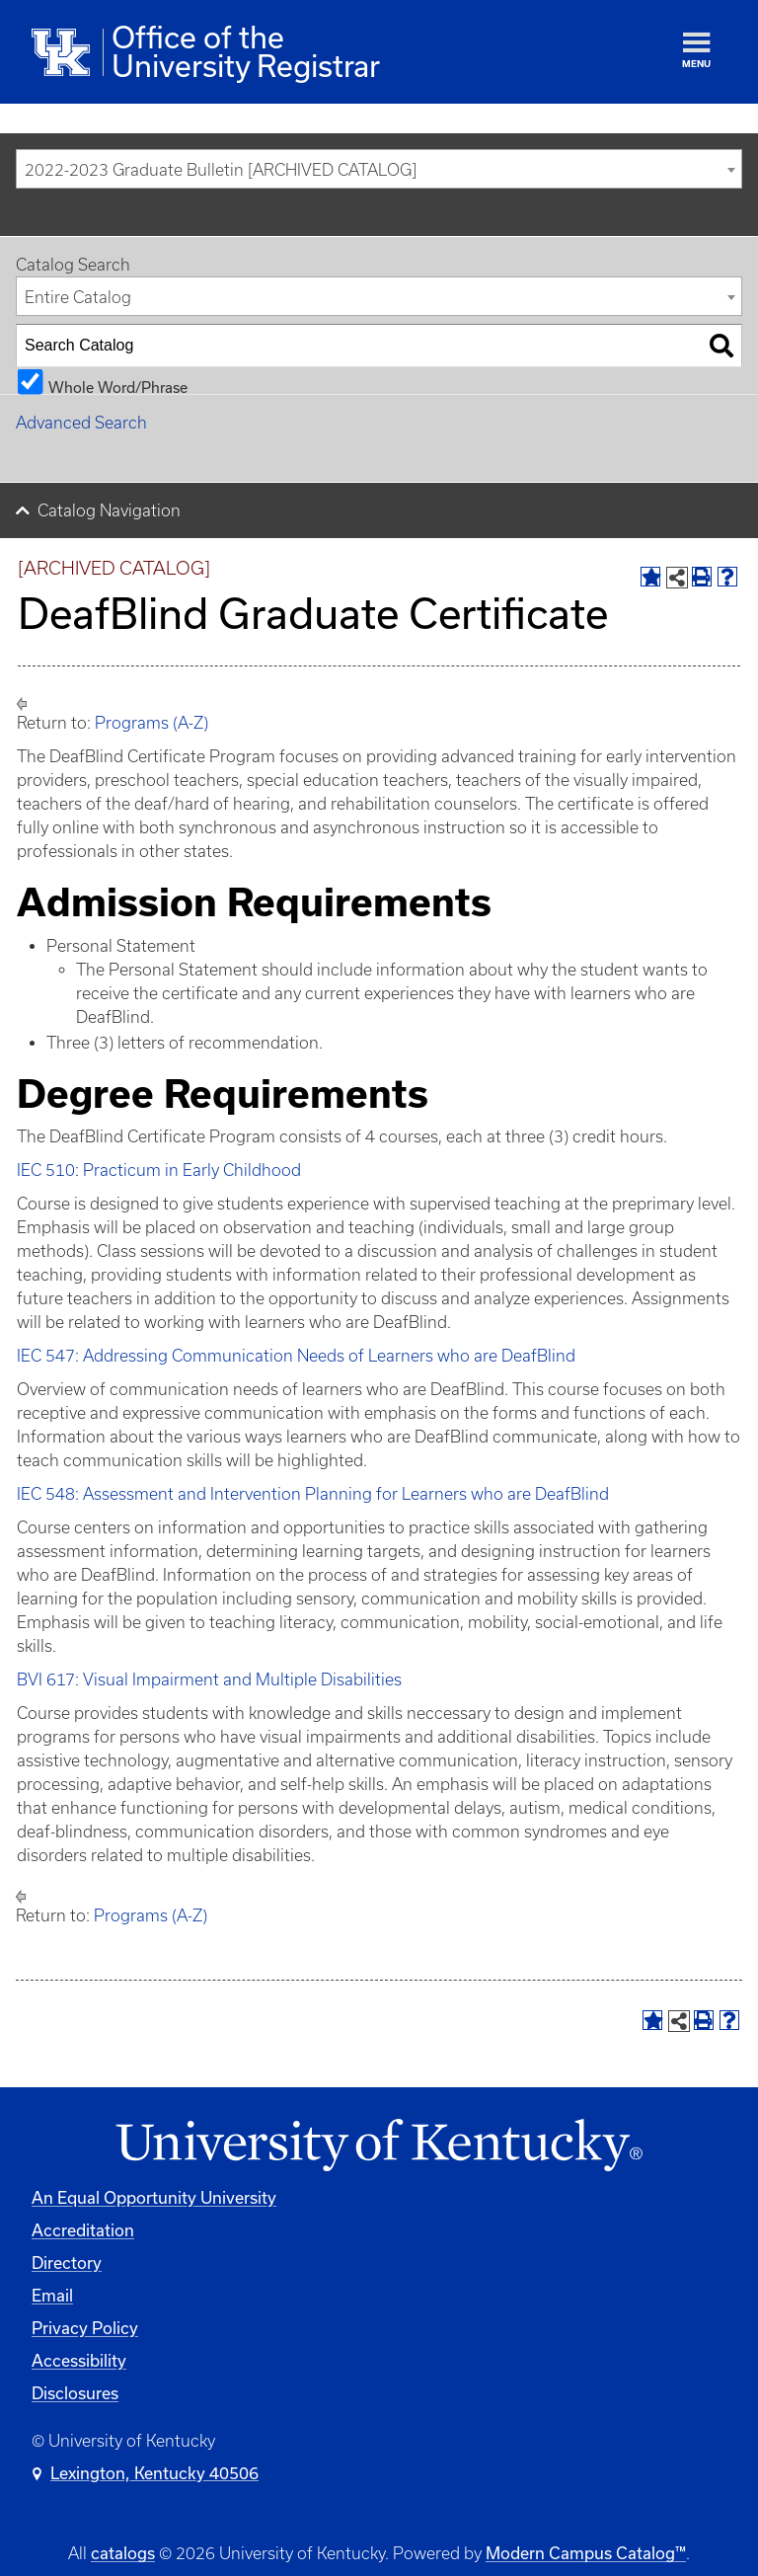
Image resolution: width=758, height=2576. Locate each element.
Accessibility (79, 2360)
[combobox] (379, 169)
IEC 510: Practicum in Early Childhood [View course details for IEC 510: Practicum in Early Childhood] (159, 1170)
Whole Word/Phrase (118, 386)
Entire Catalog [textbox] (78, 297)
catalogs (123, 2552)
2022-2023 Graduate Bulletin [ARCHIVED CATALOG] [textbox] (221, 170)
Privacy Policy (85, 2327)
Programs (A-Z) (151, 723)
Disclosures (75, 2392)
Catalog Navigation (109, 510)
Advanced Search (81, 422)
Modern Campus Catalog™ (586, 2552)
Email (52, 2295)
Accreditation (83, 2230)
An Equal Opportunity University (154, 2197)
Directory (67, 2262)
